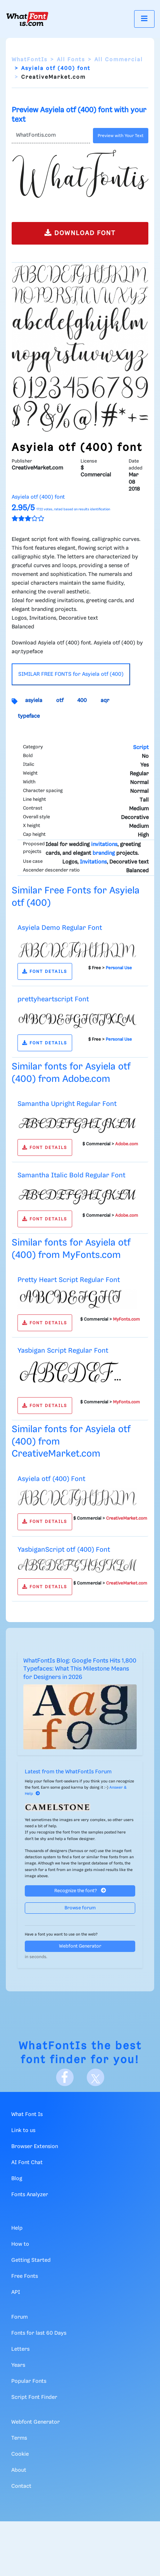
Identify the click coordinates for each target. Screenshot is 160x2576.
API (15, 2292)
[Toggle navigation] (144, 18)
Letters (20, 2349)
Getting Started (31, 2260)
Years (18, 2365)
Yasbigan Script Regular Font (62, 1350)
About (18, 2470)
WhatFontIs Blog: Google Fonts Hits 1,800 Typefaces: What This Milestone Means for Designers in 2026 (79, 1669)
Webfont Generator (80, 1946)
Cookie (20, 2454)
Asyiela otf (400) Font (51, 1479)
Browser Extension (34, 2147)
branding (104, 853)
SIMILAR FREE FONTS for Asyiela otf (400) (71, 674)
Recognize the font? (80, 1890)
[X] (95, 2077)
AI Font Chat (27, 2163)
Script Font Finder (34, 2397)
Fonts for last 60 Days (38, 2333)
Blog (16, 2179)
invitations (104, 844)
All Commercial (118, 60)
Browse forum (80, 1908)
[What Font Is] (27, 19)
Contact (21, 2486)
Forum (19, 2317)
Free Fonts (24, 2276)
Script (141, 748)
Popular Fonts (28, 2381)
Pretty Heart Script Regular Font (68, 1280)
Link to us (23, 2130)
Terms (19, 2438)
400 (82, 701)
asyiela (33, 701)
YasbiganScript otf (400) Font (63, 1549)
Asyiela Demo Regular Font (59, 927)
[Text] (51, 135)
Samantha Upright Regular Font (67, 1103)
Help (17, 2228)
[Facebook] (65, 2077)
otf (59, 701)
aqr (105, 701)
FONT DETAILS (44, 971)
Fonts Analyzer (29, 2195)
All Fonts (71, 60)
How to (20, 2244)
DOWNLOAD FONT (80, 233)
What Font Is (27, 2114)
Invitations (93, 862)
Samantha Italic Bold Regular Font (71, 1175)
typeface (29, 716)
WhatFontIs (29, 60)
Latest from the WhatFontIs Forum (68, 1772)
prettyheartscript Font (53, 999)
